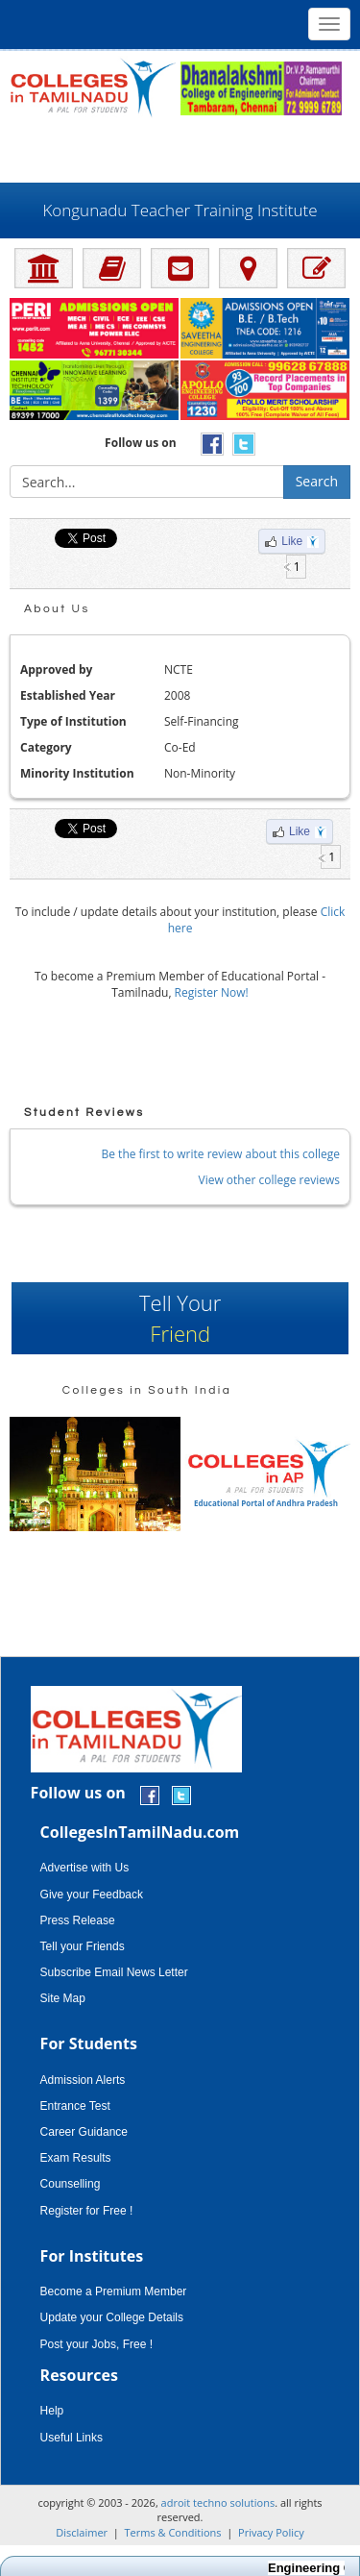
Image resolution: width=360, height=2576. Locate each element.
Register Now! (212, 992)
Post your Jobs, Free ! (96, 2344)
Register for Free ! (86, 2210)
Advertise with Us (85, 1867)
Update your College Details (111, 2317)
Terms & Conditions (173, 2532)
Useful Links (71, 2437)
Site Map (62, 1998)
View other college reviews (269, 1180)
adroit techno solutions (218, 2502)
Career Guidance (84, 2132)
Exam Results (75, 2158)
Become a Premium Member (113, 2291)
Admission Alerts (83, 2080)
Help (52, 2410)
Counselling (70, 2184)
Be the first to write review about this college (221, 1154)
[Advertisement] (180, 149)
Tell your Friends (82, 1946)
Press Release (77, 1920)
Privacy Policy (271, 2532)
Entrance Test (75, 2106)
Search (317, 481)
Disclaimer (82, 2532)
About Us (57, 609)
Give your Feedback (91, 1894)
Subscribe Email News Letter (114, 1972)
